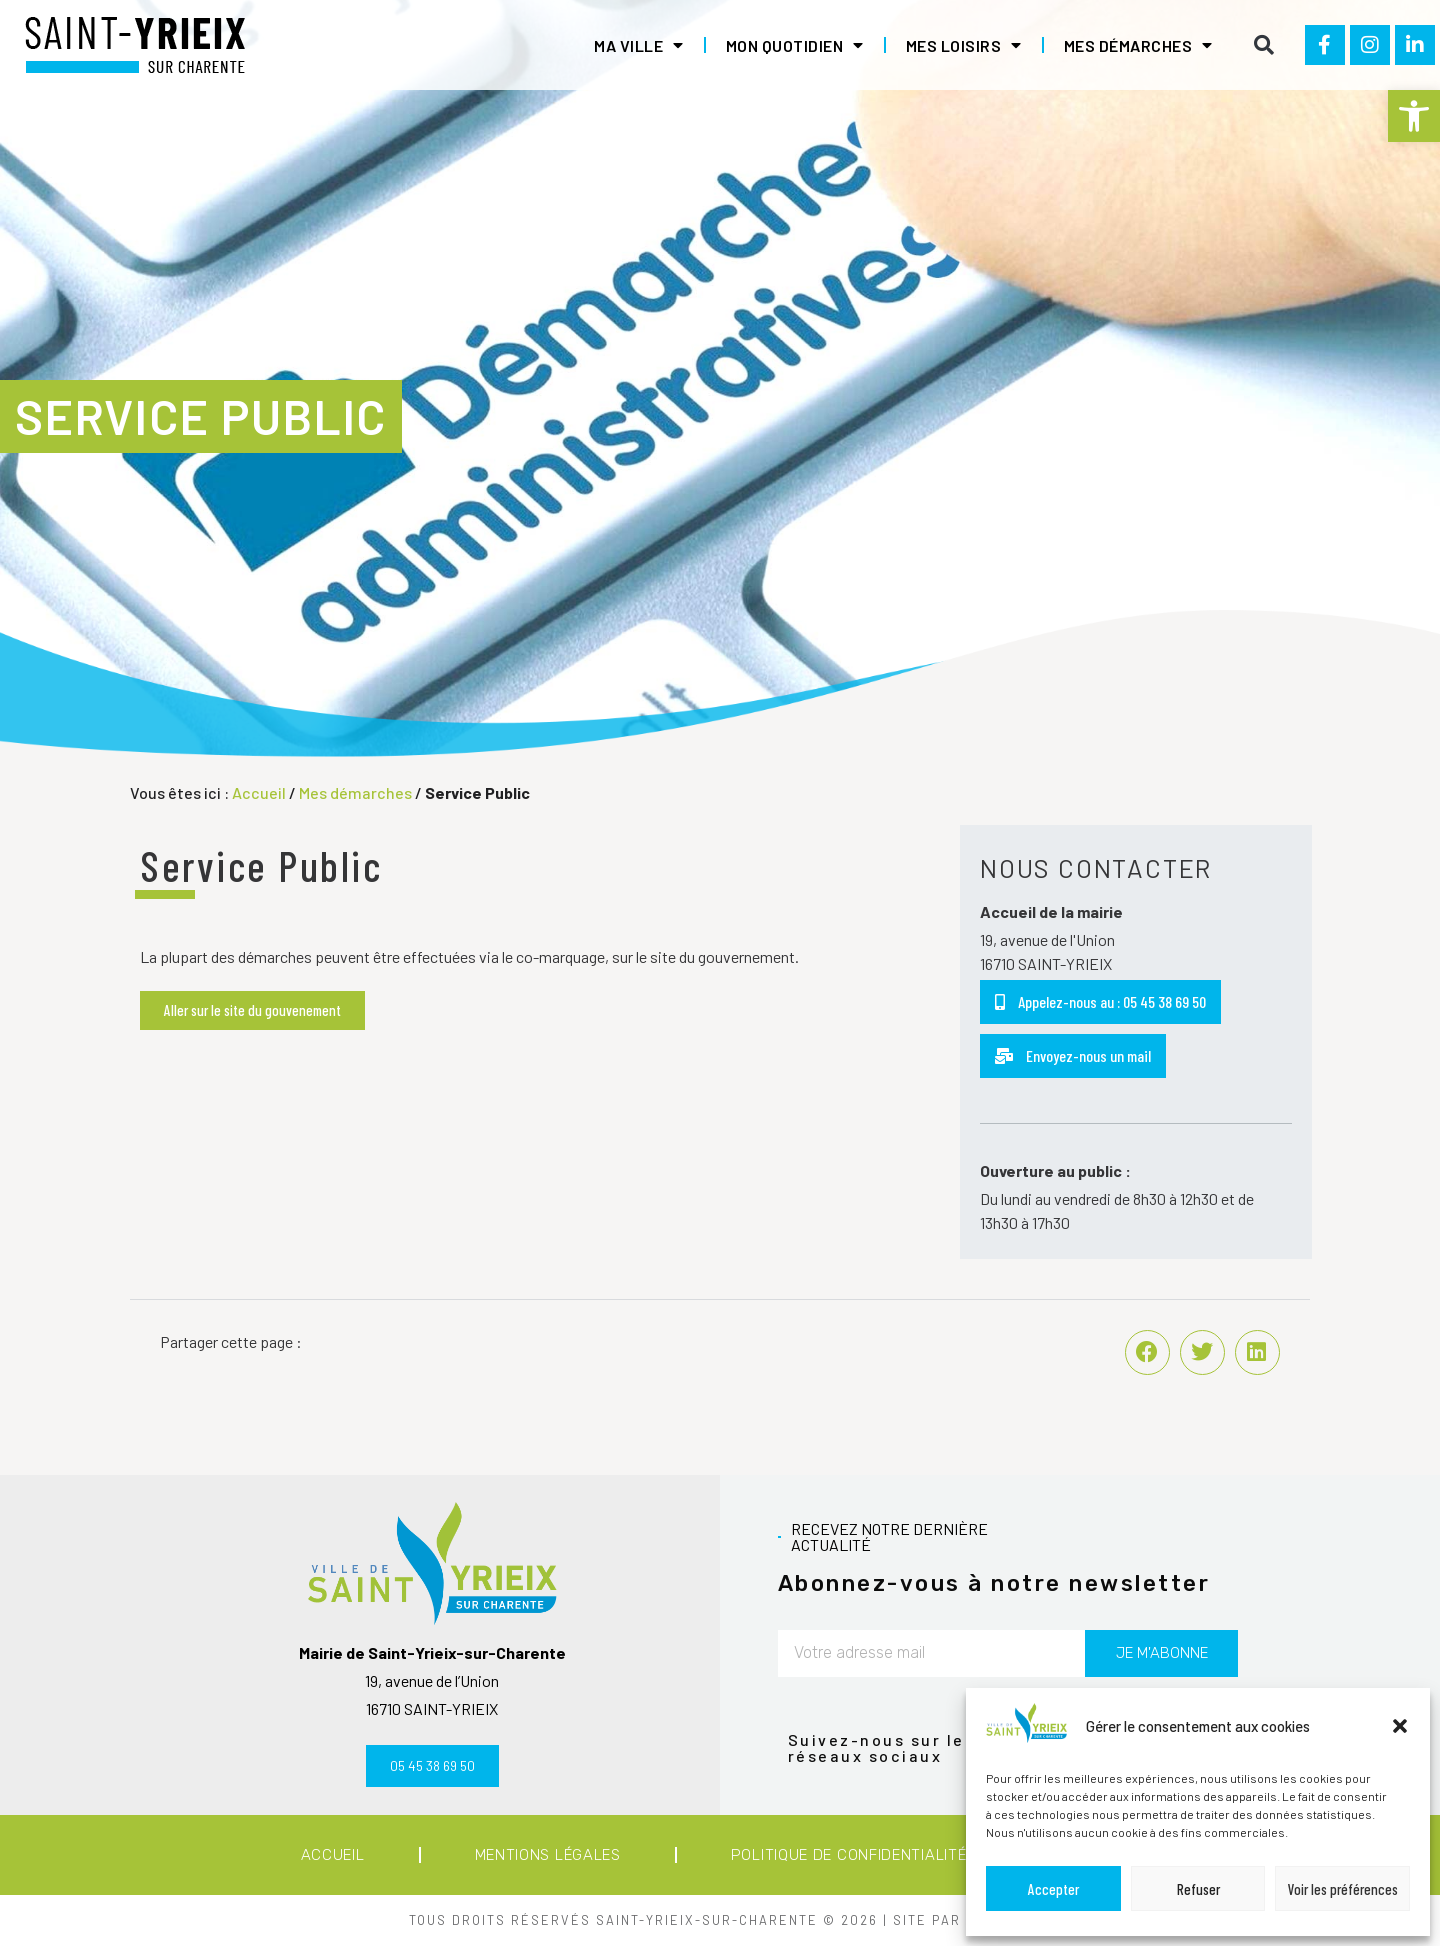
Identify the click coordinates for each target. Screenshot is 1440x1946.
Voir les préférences (1343, 1889)
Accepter (1053, 1889)
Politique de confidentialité (849, 1855)
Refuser (1198, 1889)
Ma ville (639, 45)
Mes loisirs (964, 45)
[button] (1414, 116)
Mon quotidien (795, 45)
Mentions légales (548, 1855)
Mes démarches (1138, 45)
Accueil (259, 792)
